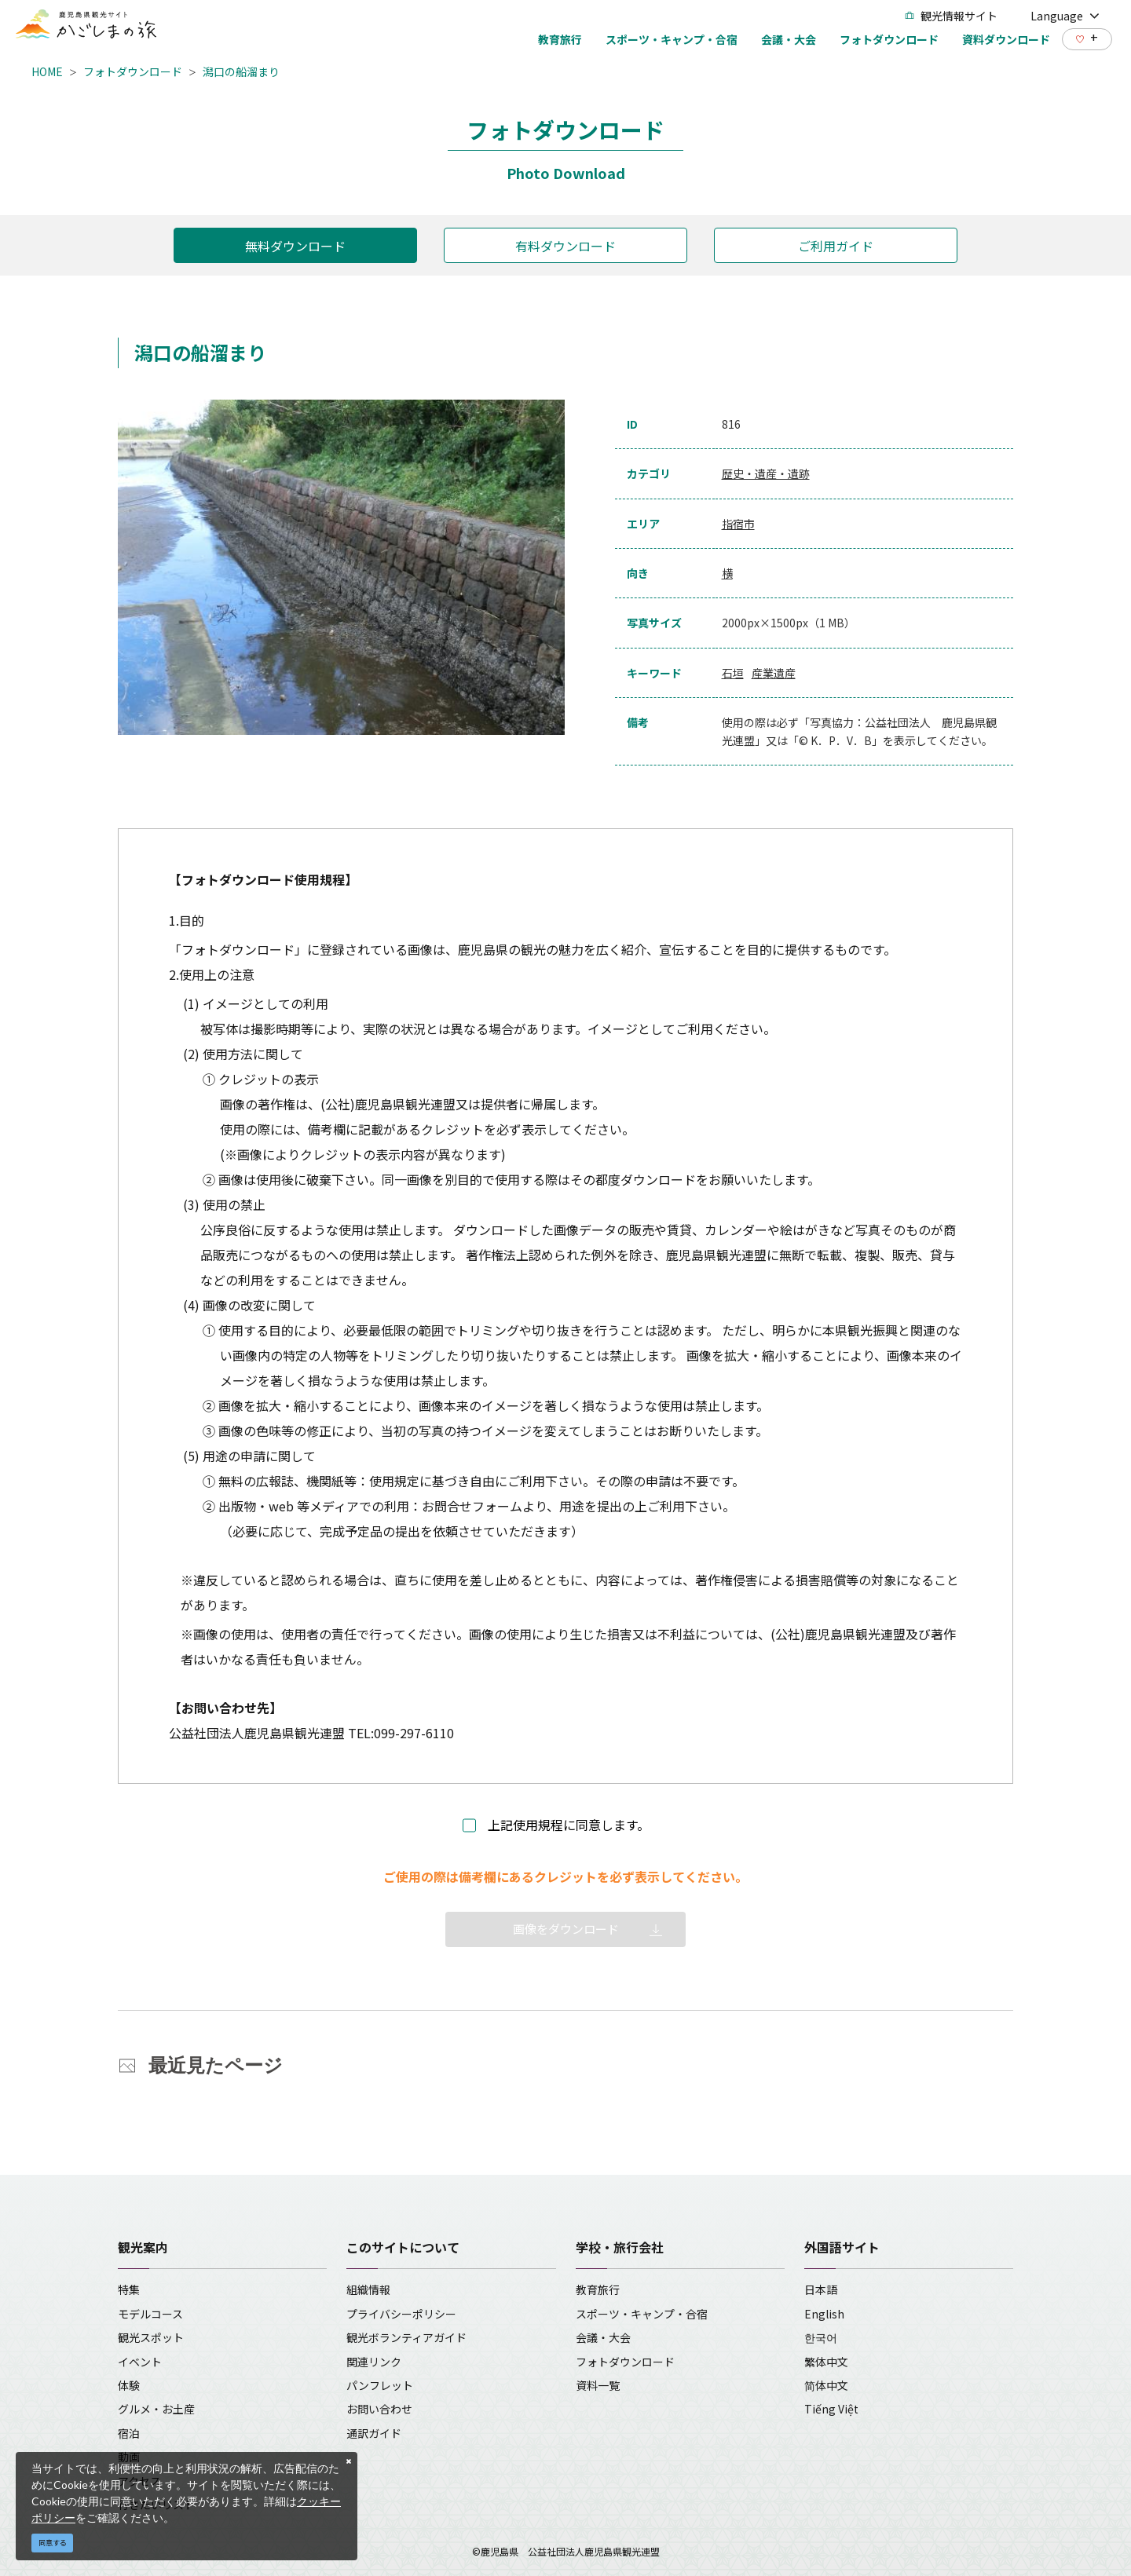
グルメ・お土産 (156, 2409)
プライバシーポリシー (401, 2314)
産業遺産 (774, 673)
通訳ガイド (373, 2433)
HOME (47, 71)
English (824, 2314)
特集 (129, 2289)
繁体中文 (826, 2362)
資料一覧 (598, 2385)
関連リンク (373, 2362)
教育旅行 (598, 2289)
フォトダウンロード (132, 71)
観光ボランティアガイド (406, 2337)
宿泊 (129, 2433)
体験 (129, 2385)
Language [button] (1065, 15)
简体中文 (826, 2385)
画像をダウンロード (566, 1928)
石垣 (733, 673)
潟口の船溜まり (241, 71)
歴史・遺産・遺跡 (766, 473)
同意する (52, 2543)
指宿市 (738, 524)
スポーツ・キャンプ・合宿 (642, 2314)
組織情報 (368, 2289)
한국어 (820, 2337)
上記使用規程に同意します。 (569, 1824)
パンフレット (379, 2385)
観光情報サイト (951, 16)
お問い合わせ (379, 2409)
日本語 (820, 2289)
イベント (140, 2362)
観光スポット (151, 2337)
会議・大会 (603, 2337)
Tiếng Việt (831, 2409)
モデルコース (150, 2314)
